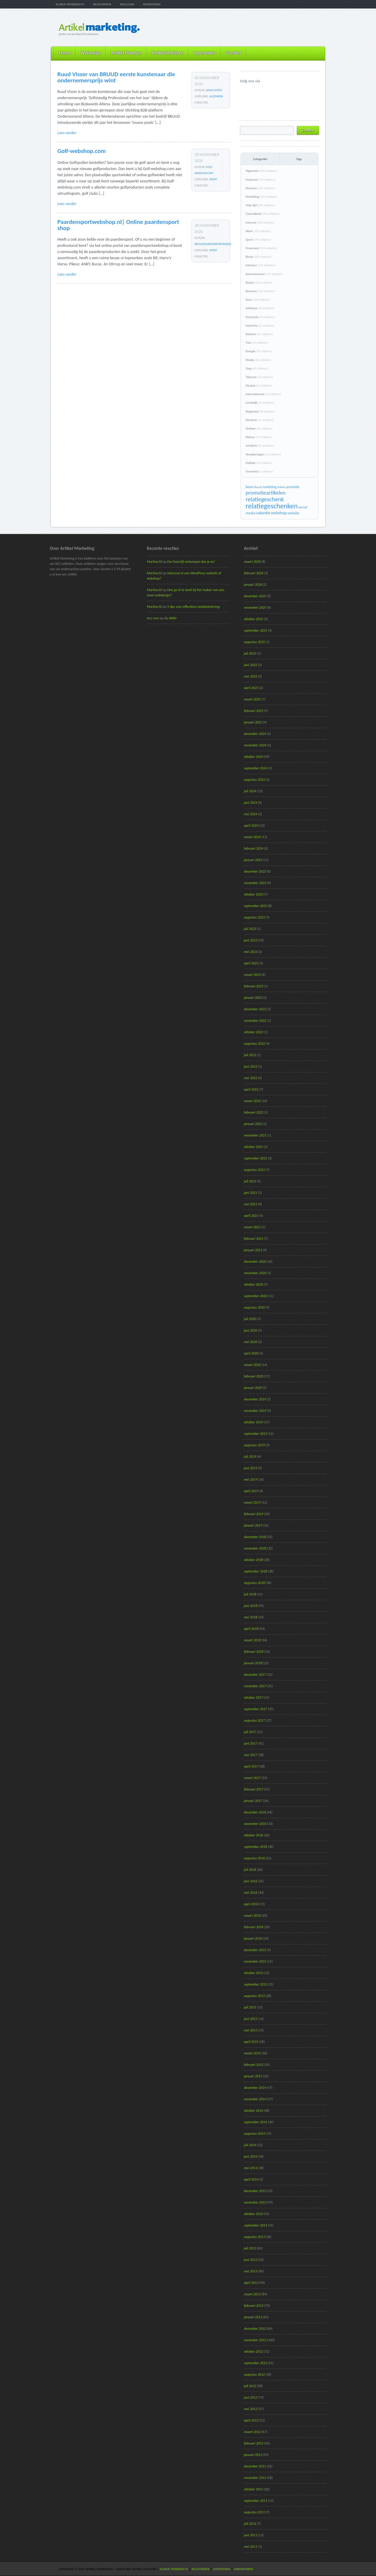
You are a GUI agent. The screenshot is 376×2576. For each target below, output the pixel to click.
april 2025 (251, 688)
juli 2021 (250, 1181)
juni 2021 (250, 1193)
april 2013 (251, 2283)
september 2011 (255, 2501)
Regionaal (260, 411)
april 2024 (251, 825)
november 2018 (255, 1548)
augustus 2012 (254, 2374)
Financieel (261, 248)
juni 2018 (250, 1606)
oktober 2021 (253, 1147)
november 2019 (255, 1411)
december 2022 (255, 1009)
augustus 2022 (254, 1043)
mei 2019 (250, 1479)
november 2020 (255, 1273)
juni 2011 (250, 2535)
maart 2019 (252, 1502)
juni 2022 (250, 1066)
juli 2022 (250, 1055)
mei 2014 (250, 2168)
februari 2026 (253, 573)
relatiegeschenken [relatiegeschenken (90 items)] (272, 506)
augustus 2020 (254, 1307)
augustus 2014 (254, 2133)
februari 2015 (253, 2065)
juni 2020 (250, 1330)
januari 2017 (253, 1801)
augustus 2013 (254, 2237)
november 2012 (255, 2340)
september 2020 (255, 1296)
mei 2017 (250, 1755)
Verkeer (259, 428)
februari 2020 (253, 1376)
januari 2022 (253, 1124)
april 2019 (251, 1491)
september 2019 (255, 1434)
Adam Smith (214, 90)
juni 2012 (250, 2397)
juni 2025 (250, 665)
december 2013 (255, 2191)
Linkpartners (243, 2569)
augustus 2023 (254, 917)
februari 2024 (253, 848)
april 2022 (251, 1089)
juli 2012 (250, 2386)
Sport (213, 179)
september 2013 (255, 2225)
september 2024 (255, 768)
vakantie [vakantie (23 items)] (263, 512)
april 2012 (251, 2420)
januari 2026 (253, 585)
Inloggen (127, 4)
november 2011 (255, 2478)
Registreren (102, 4)
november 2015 (255, 1961)
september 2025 (255, 630)
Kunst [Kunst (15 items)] (258, 487)
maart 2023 (252, 975)
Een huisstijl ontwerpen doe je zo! (191, 562)
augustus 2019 (254, 1445)
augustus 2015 (254, 1996)
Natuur (259, 437)
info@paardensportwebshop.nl (216, 244)
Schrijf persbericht (70, 4)
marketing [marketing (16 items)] (269, 487)
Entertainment (264, 274)
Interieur (260, 265)
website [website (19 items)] (293, 513)
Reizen (259, 282)
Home (65, 53)
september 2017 (255, 1709)
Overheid (259, 471)
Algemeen (216, 96)
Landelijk (260, 403)
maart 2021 (252, 1227)
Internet (260, 222)
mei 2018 (250, 1617)
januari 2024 (253, 860)
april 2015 (251, 2042)
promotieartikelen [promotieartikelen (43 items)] (266, 492)
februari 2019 (253, 1514)
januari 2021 (253, 1250)
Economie (260, 317)
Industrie (260, 325)
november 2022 (255, 1021)
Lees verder (66, 132)
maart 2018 (252, 1640)
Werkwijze (91, 53)
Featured (261, 180)
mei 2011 (250, 2547)
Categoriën (260, 159)
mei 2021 (250, 1204)
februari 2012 (253, 2443)
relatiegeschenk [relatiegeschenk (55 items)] (265, 499)
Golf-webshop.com (81, 151)
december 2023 (255, 871)
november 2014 (255, 2099)
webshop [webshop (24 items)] (279, 512)
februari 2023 (253, 986)
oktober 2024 (253, 757)
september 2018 (255, 1571)
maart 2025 (252, 699)
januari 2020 (253, 1388)
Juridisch (260, 445)
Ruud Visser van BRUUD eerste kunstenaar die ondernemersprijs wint (116, 77)
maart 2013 (252, 2294)
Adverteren (152, 4)
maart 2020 (252, 1365)
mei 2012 (250, 2409)
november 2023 (255, 883)
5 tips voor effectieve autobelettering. (193, 607)
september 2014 (255, 2122)
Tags (299, 159)
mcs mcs (153, 618)
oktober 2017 (253, 1697)
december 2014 (255, 2088)
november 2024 (255, 745)
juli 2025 (250, 653)
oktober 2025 (253, 619)
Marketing (261, 197)
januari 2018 (253, 1663)
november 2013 (255, 2202)
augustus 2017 (254, 1720)
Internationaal (263, 394)
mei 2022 (250, 1078)
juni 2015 (250, 2019)
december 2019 (255, 1399)
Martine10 (154, 562)
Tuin (257, 343)
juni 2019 (250, 1468)
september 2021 (255, 1158)
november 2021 (255, 1135)
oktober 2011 (253, 2489)
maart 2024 (252, 837)
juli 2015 (250, 2007)
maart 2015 (252, 2053)
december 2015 (255, 1950)
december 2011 (255, 2466)
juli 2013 (250, 2248)
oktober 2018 (253, 1560)
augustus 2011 (254, 2512)
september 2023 (255, 906)
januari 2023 (253, 998)
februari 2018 (253, 1652)
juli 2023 (250, 929)
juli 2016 (250, 1870)
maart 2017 (252, 1778)
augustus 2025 (254, 642)
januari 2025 (253, 722)
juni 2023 (250, 940)
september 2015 (255, 1984)
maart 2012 (252, 2432)
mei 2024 (250, 814)
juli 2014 (250, 2145)
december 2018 (255, 1537)
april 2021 (251, 1216)
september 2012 (255, 2363)
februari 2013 (253, 2306)
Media (258, 360)
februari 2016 (253, 1927)
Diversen (260, 188)
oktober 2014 (253, 2111)
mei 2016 (250, 1893)
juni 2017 (250, 1743)
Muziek (259, 385)
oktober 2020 (253, 1284)
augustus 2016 (254, 1858)
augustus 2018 (254, 1583)
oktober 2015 (253, 1973)
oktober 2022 (253, 1032)
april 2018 (251, 1629)
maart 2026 (252, 562)
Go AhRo (170, 618)
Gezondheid (262, 214)
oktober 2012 (253, 2351)
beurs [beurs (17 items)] (250, 487)
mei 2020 (250, 1342)
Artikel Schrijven (167, 53)
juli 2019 (250, 1457)
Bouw (258, 257)
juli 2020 (250, 1319)
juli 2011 (250, 2524)
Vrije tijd (260, 205)
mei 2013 (250, 2271)
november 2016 (255, 1824)
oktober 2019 (253, 1422)
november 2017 (255, 1686)
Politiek (259, 463)
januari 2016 (253, 1938)
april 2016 (251, 1904)
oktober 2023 (253, 894)
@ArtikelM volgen (244, 90)
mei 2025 (250, 676)
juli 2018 (250, 1594)
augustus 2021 (254, 1170)
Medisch (259, 420)
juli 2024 (250, 791)
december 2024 (255, 734)
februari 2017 (253, 1789)
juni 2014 (250, 2156)
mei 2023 (250, 952)
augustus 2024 (254, 780)
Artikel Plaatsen (126, 53)
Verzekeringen (263, 454)
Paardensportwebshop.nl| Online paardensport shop (118, 225)
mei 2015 (250, 2030)
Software (260, 308)
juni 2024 (250, 803)
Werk (258, 231)
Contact (233, 53)
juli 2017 (250, 1732)
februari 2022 (253, 1112)
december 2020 (255, 1261)
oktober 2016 (253, 1835)
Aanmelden (205, 53)
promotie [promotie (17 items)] (292, 487)
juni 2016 (250, 1881)
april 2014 (251, 2179)
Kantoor (259, 334)
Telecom (259, 377)
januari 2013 (253, 2317)
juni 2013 (250, 2260)
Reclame (260, 291)
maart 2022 (252, 1101)
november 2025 (255, 607)
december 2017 (255, 1675)
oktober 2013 (253, 2214)
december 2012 (255, 2329)
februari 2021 (253, 1239)
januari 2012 (253, 2455)
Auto (258, 300)
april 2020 (251, 1353)
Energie (259, 351)
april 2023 (251, 963)
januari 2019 (253, 1525)
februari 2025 (253, 711)
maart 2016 (252, 1915)
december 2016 (255, 1812)
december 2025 (255, 596)
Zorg (257, 368)
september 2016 (255, 1847)
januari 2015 (253, 2076)
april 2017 (251, 1766)
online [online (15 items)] (281, 487)
